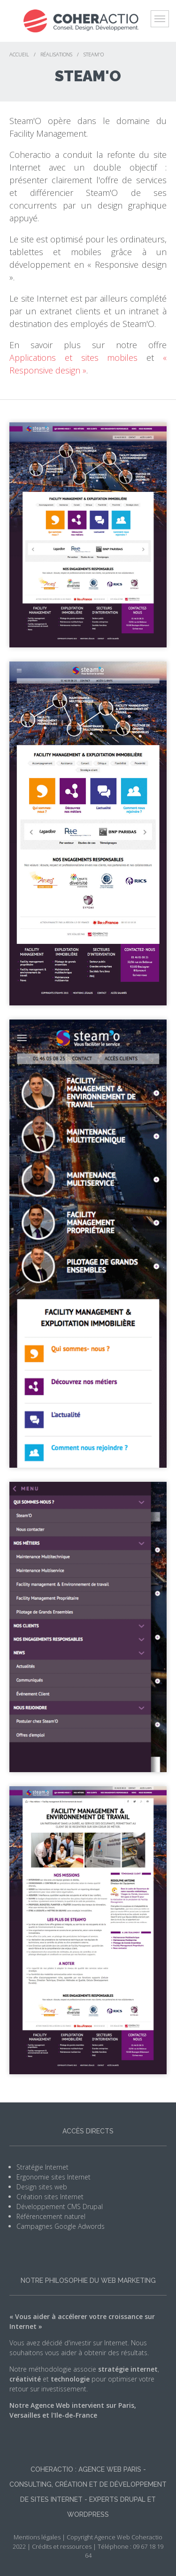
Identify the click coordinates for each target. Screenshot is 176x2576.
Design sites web (41, 2186)
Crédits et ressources (62, 2546)
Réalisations (56, 54)
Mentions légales (37, 2537)
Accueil (19, 54)
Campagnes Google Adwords (60, 2226)
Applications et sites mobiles (73, 357)
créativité (25, 2378)
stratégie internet (128, 2369)
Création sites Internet (50, 2196)
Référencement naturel (50, 2216)
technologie (70, 2378)
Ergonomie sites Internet (53, 2176)
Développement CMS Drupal (59, 2206)
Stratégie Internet (42, 2167)
